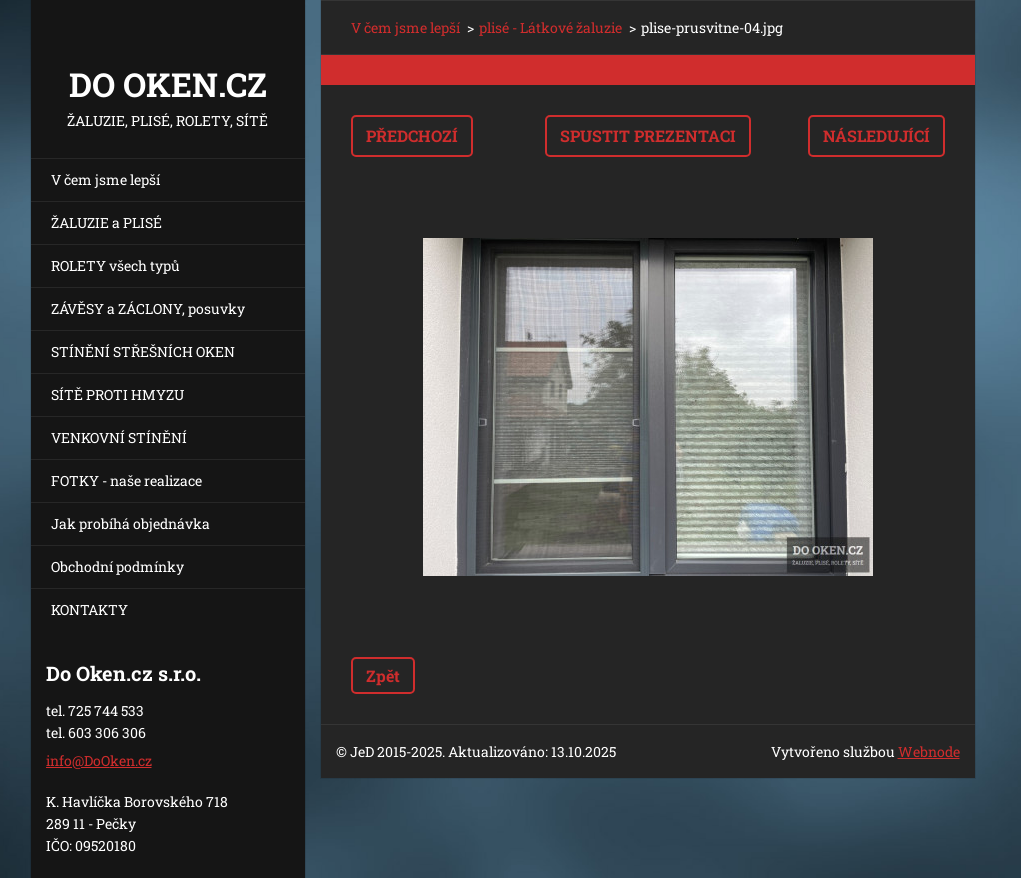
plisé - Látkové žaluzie (550, 27)
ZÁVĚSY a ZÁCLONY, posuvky (148, 308)
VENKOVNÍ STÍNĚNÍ (119, 437)
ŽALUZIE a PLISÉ (106, 222)
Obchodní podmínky (117, 566)
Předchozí (412, 135)
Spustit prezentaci (648, 135)
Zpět (383, 675)
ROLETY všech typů (115, 265)
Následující (876, 135)
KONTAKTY (89, 609)
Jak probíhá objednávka (130, 523)
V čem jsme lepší (105, 179)
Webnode (929, 751)
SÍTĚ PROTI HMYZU (117, 394)
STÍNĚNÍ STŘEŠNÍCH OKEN (143, 351)
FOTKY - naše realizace (126, 480)
